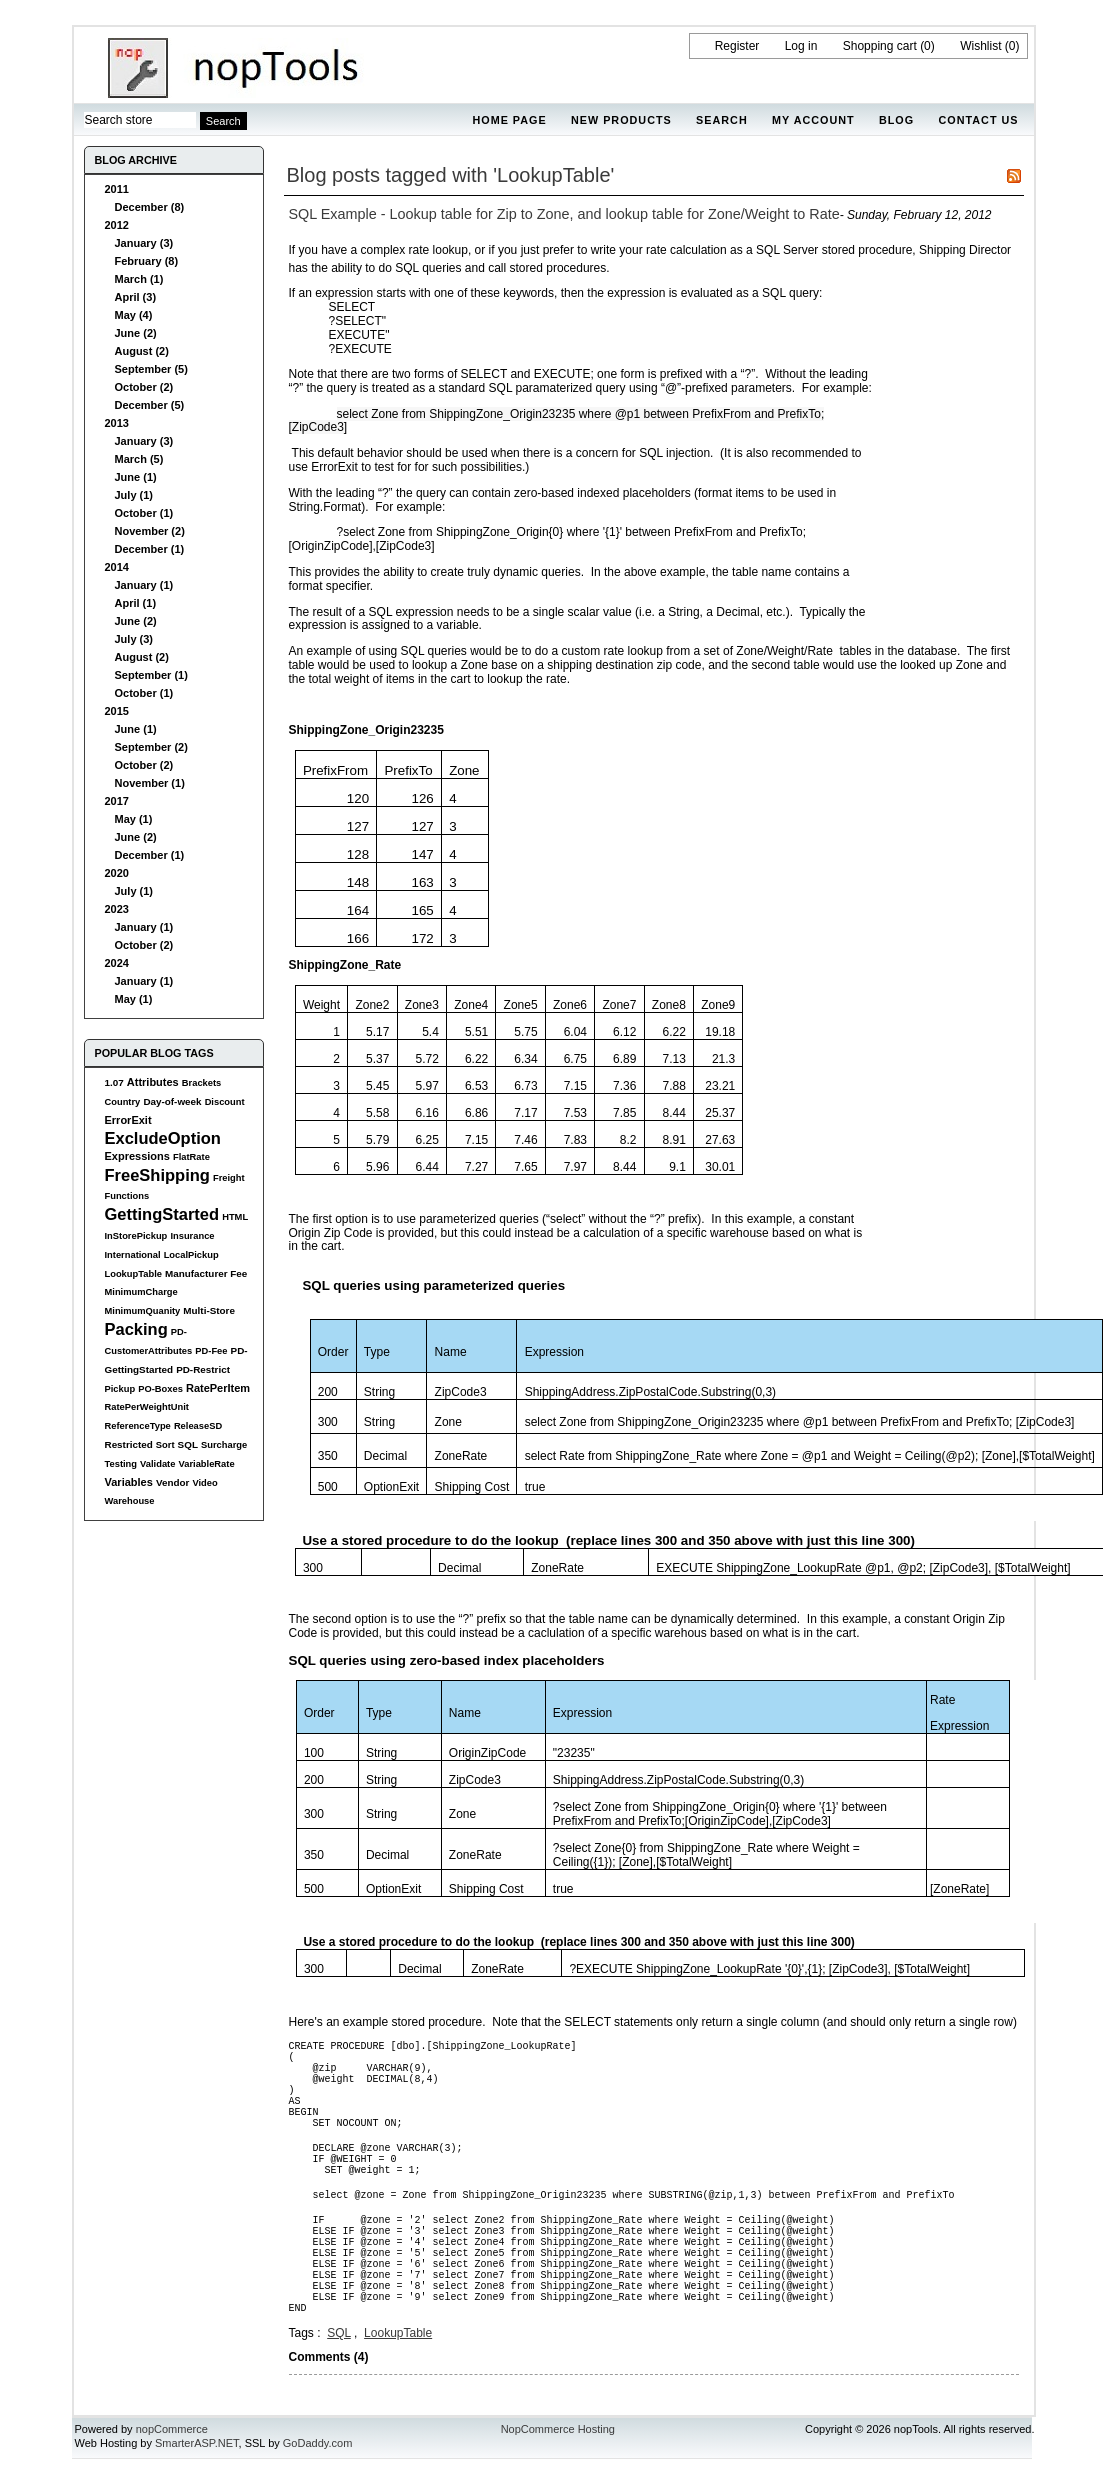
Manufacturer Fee (206, 1273)
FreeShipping (157, 1175)
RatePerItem (218, 1388)
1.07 (114, 1082)
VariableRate (206, 1464)
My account (813, 120)
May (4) (134, 315)
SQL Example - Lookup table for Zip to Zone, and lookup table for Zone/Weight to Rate (564, 214)
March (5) (139, 459)
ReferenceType (138, 1426)
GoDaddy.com (318, 2443)
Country (123, 1102)
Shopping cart (880, 46)
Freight (229, 1178)
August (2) (142, 351)
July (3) (134, 639)
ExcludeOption (163, 1138)
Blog (896, 120)
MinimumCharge (141, 1292)
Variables (129, 1482)
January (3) (144, 243)
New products (621, 120)
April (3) (136, 297)
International (133, 1255)
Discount (225, 1102)
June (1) (136, 477)
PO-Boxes (160, 1389)
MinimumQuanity (143, 1311)
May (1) (134, 819)
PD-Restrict (203, 1369)
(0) (927, 46)
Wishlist (980, 46)
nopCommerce (172, 2429)
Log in (801, 46)
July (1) (134, 495)
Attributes (153, 1082)
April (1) (136, 603)
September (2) (151, 747)
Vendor (172, 1482)
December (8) (150, 207)
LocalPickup (191, 1255)
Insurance (192, 1236)
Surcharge (224, 1445)
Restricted (129, 1444)
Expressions (137, 1156)
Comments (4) (329, 2357)
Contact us (979, 120)
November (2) (150, 531)
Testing (121, 1464)
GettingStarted (162, 1214)
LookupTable (133, 1274)
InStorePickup (136, 1236)
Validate (157, 1464)
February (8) (147, 261)
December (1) (150, 549)
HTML (235, 1217)
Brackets (201, 1083)
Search (722, 120)
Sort (165, 1445)
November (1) (150, 783)
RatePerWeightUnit (147, 1407)
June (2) (136, 333)
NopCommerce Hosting (558, 2429)
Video (204, 1483)
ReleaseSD (198, 1426)
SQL (188, 1444)
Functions (127, 1196)
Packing (136, 1329)
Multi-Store (209, 1310)
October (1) (144, 513)
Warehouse (130, 1501)
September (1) (151, 675)
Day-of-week (172, 1101)
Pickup (120, 1389)
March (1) (139, 279)
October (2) (144, 387)
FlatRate (191, 1157)
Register (737, 46)
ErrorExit (128, 1120)
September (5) (151, 369)
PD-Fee (211, 1351)
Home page (509, 120)
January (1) (144, 585)
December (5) (150, 405)
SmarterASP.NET (197, 2443)
